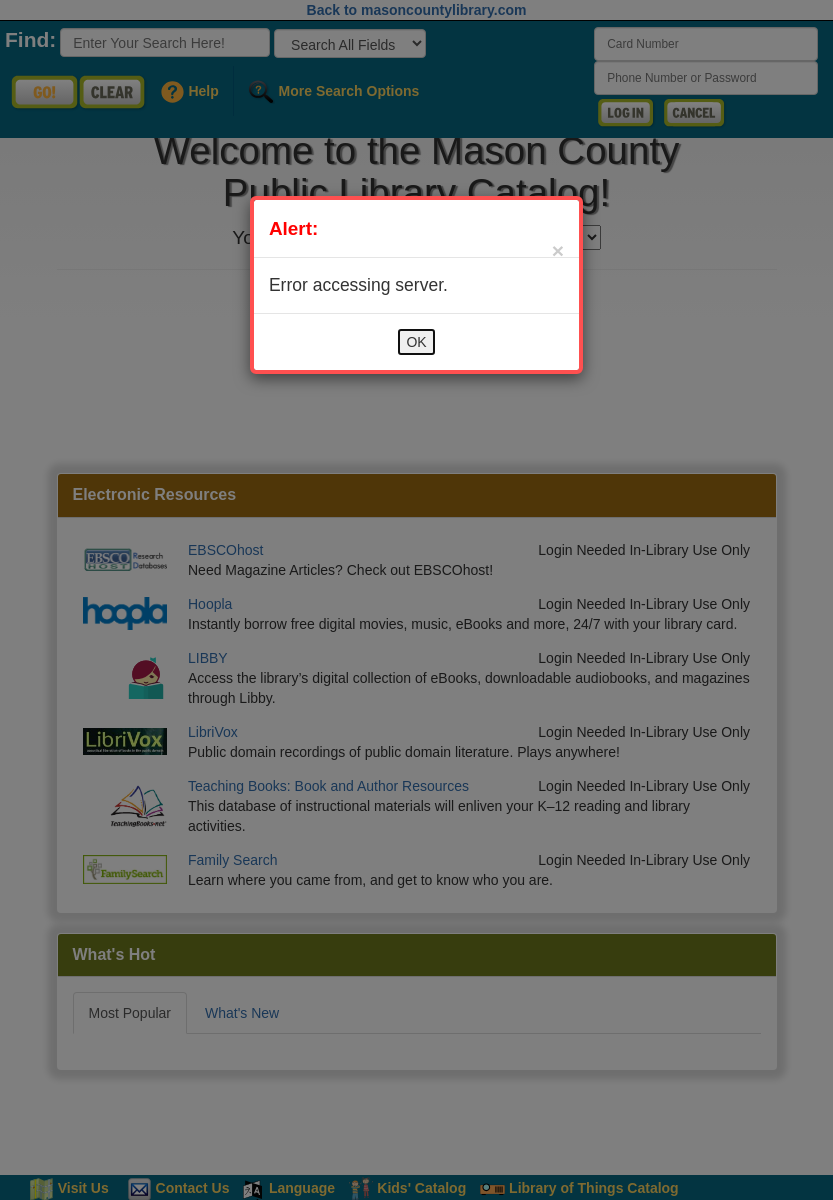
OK (416, 342)
